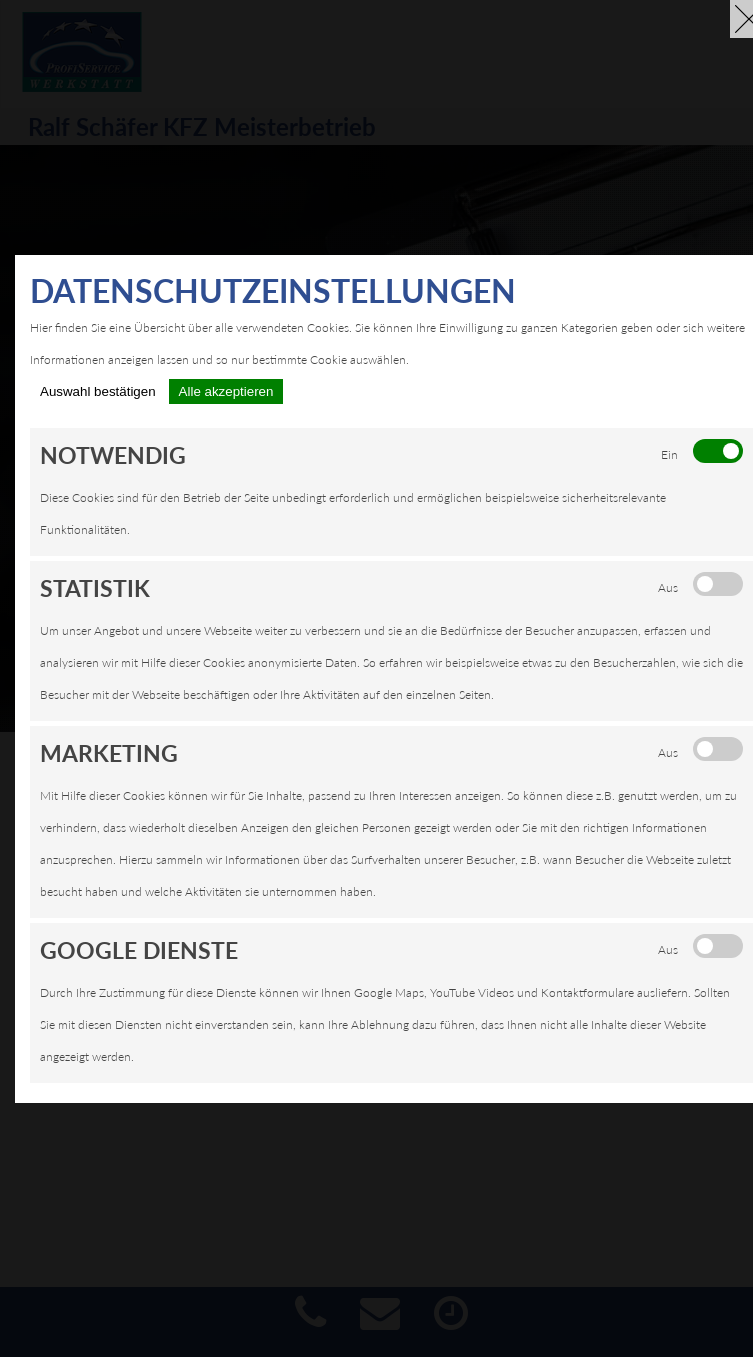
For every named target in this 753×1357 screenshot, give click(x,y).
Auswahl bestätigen (98, 391)
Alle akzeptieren (226, 391)
